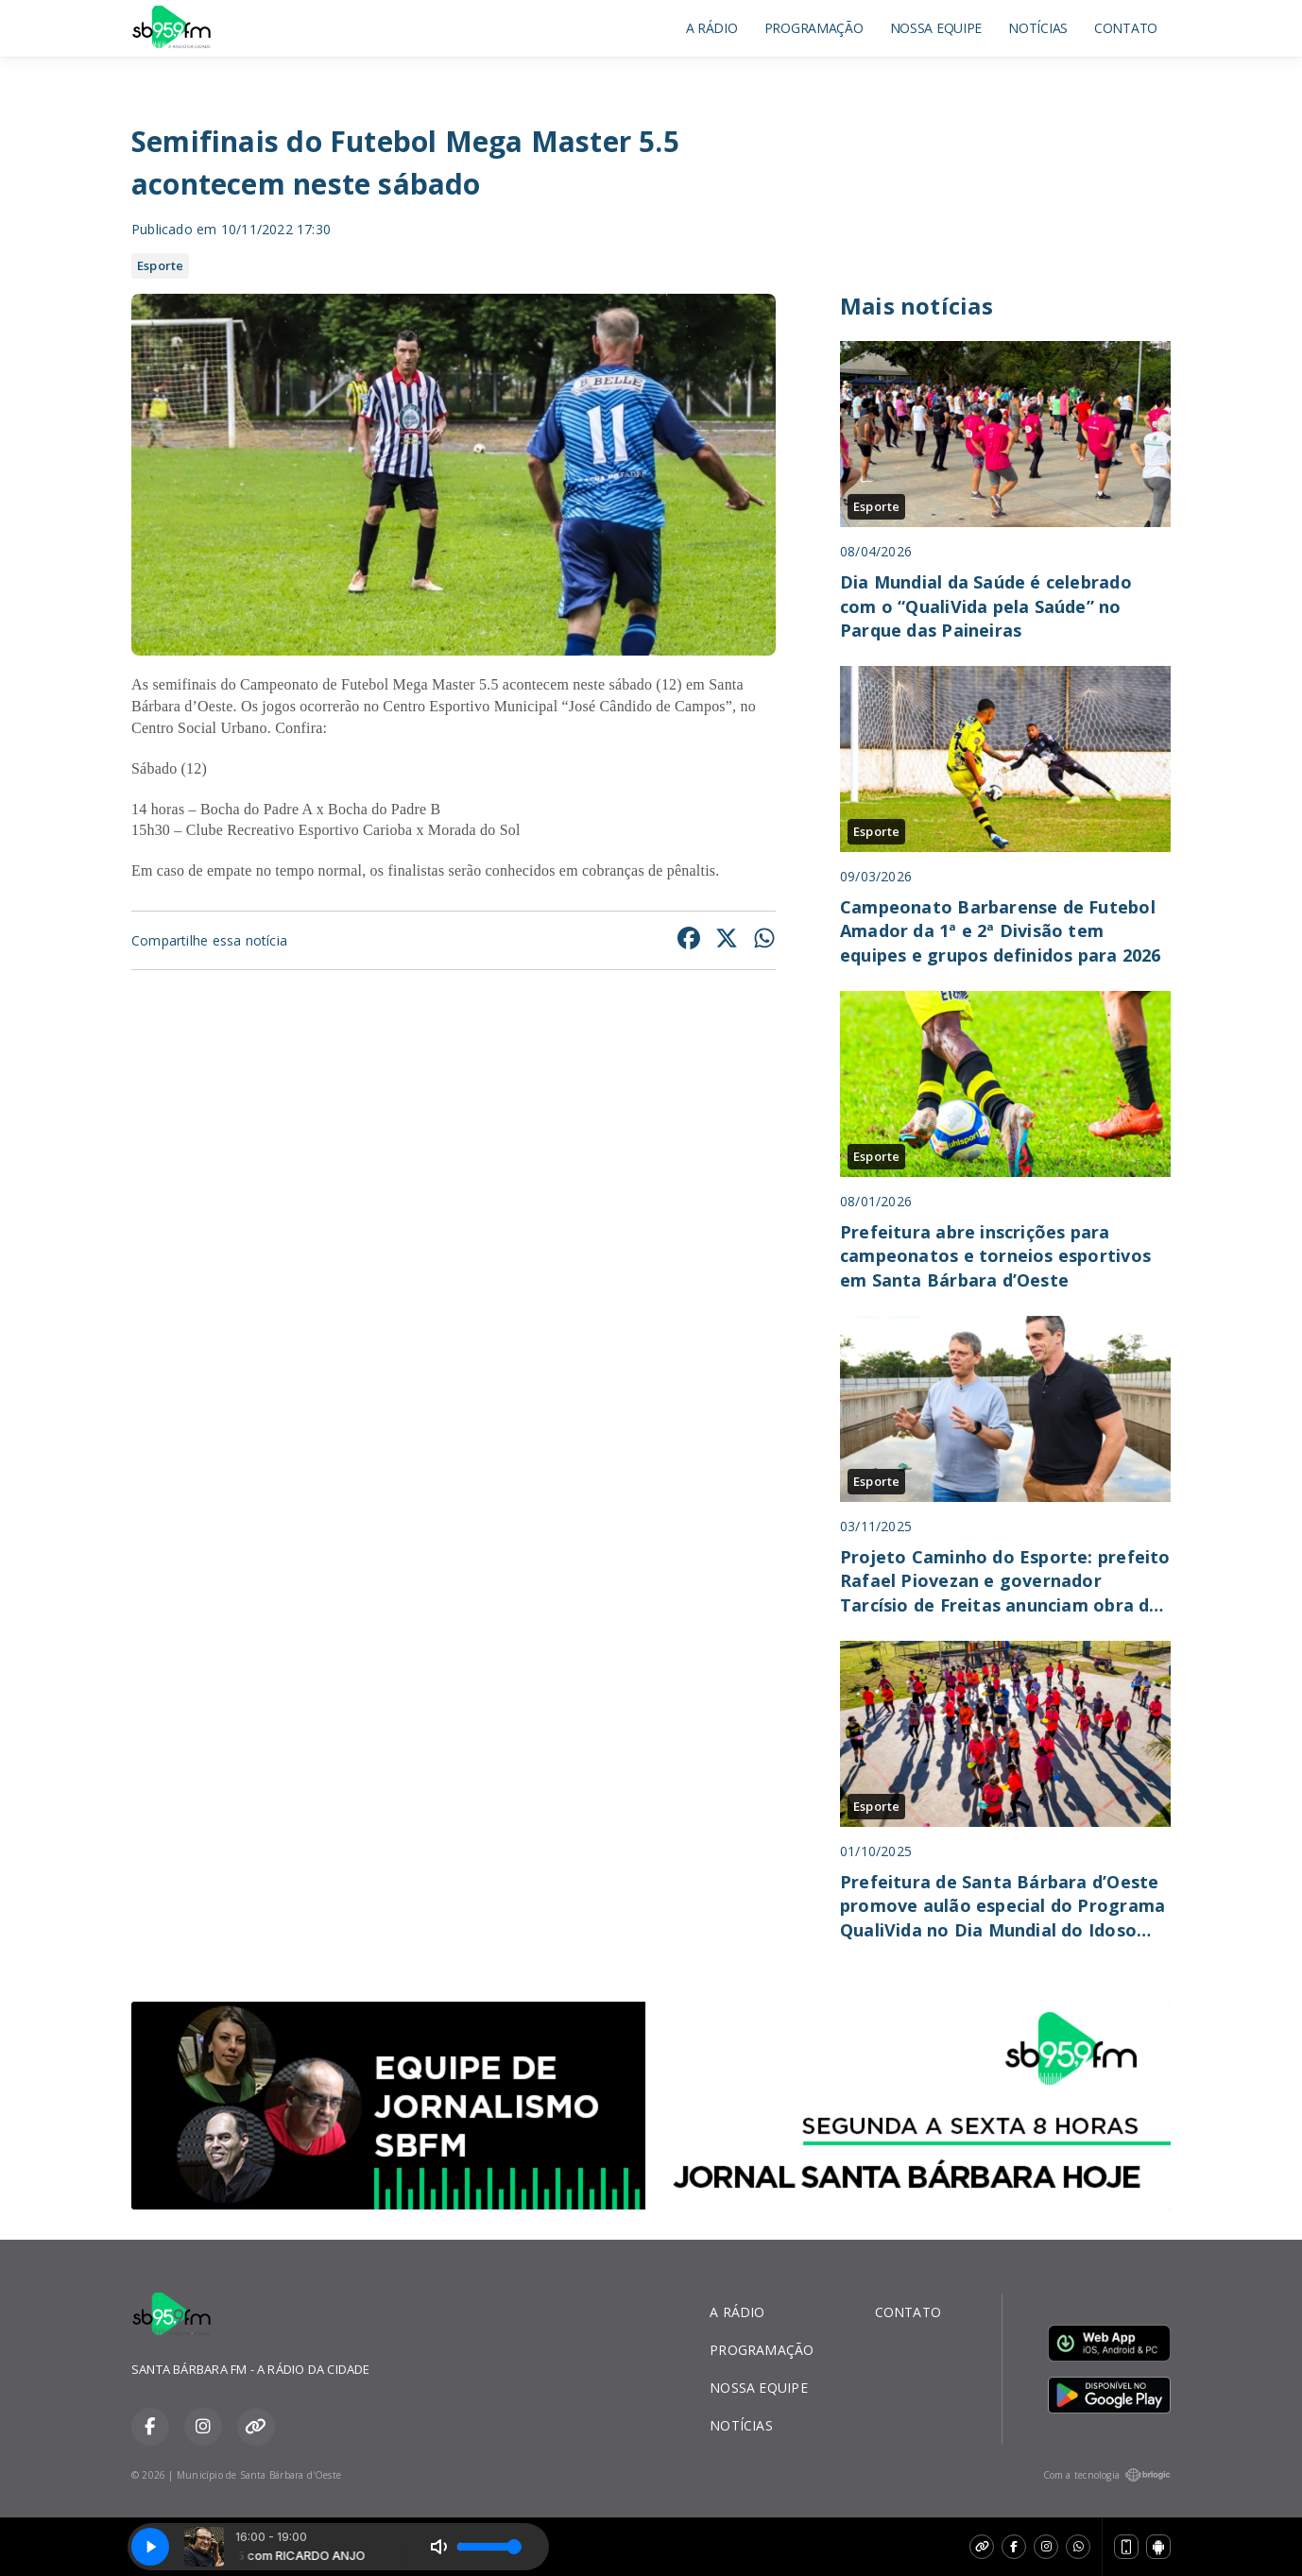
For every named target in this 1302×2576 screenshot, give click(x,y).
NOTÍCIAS (1038, 28)
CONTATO (1125, 28)
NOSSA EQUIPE (936, 28)
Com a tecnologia (1107, 2475)
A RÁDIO (712, 28)
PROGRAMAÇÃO (814, 28)
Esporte (160, 265)
